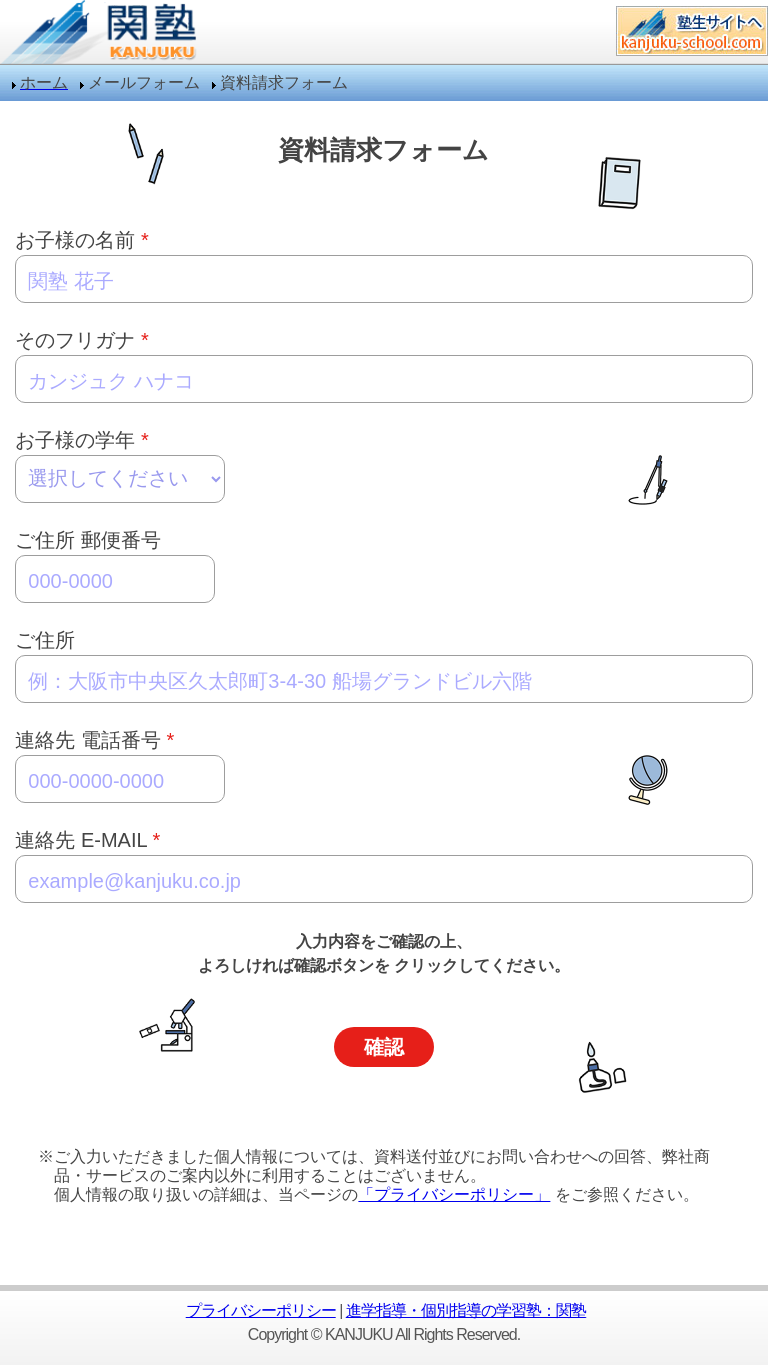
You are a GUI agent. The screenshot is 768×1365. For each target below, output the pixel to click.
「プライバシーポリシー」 (454, 1194)
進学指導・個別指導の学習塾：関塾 (466, 1310)
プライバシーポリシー (261, 1310)
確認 (384, 1047)
